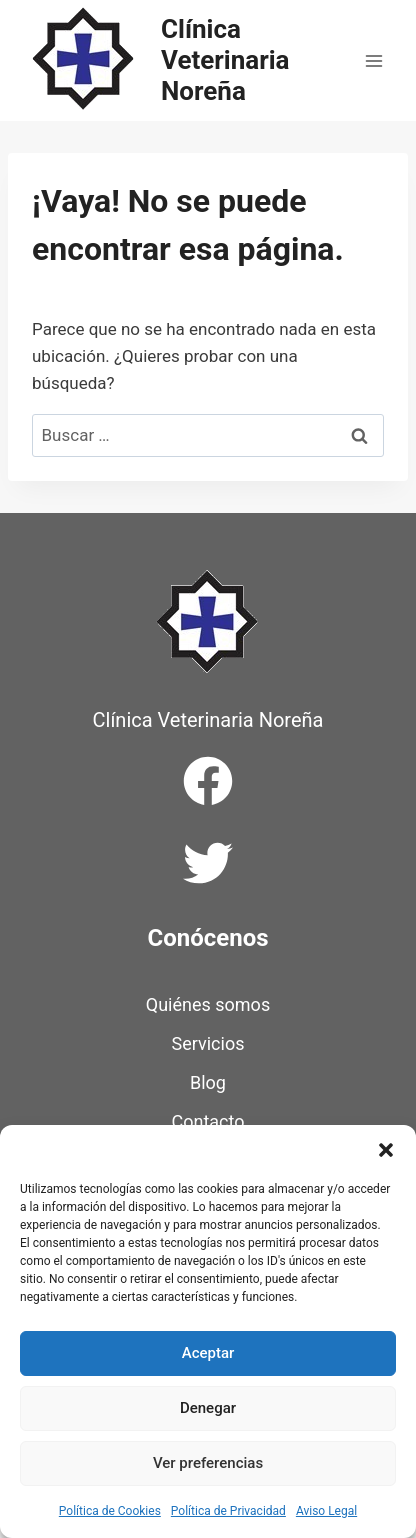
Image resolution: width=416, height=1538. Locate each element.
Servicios (208, 1043)
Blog (208, 1082)
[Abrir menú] (373, 60)
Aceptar (208, 1353)
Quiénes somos (208, 1004)
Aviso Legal (326, 1511)
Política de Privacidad (228, 1511)
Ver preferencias (208, 1463)
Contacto (207, 1121)
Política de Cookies (110, 1511)
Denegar (208, 1408)
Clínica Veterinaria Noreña (208, 720)
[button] (386, 1150)
